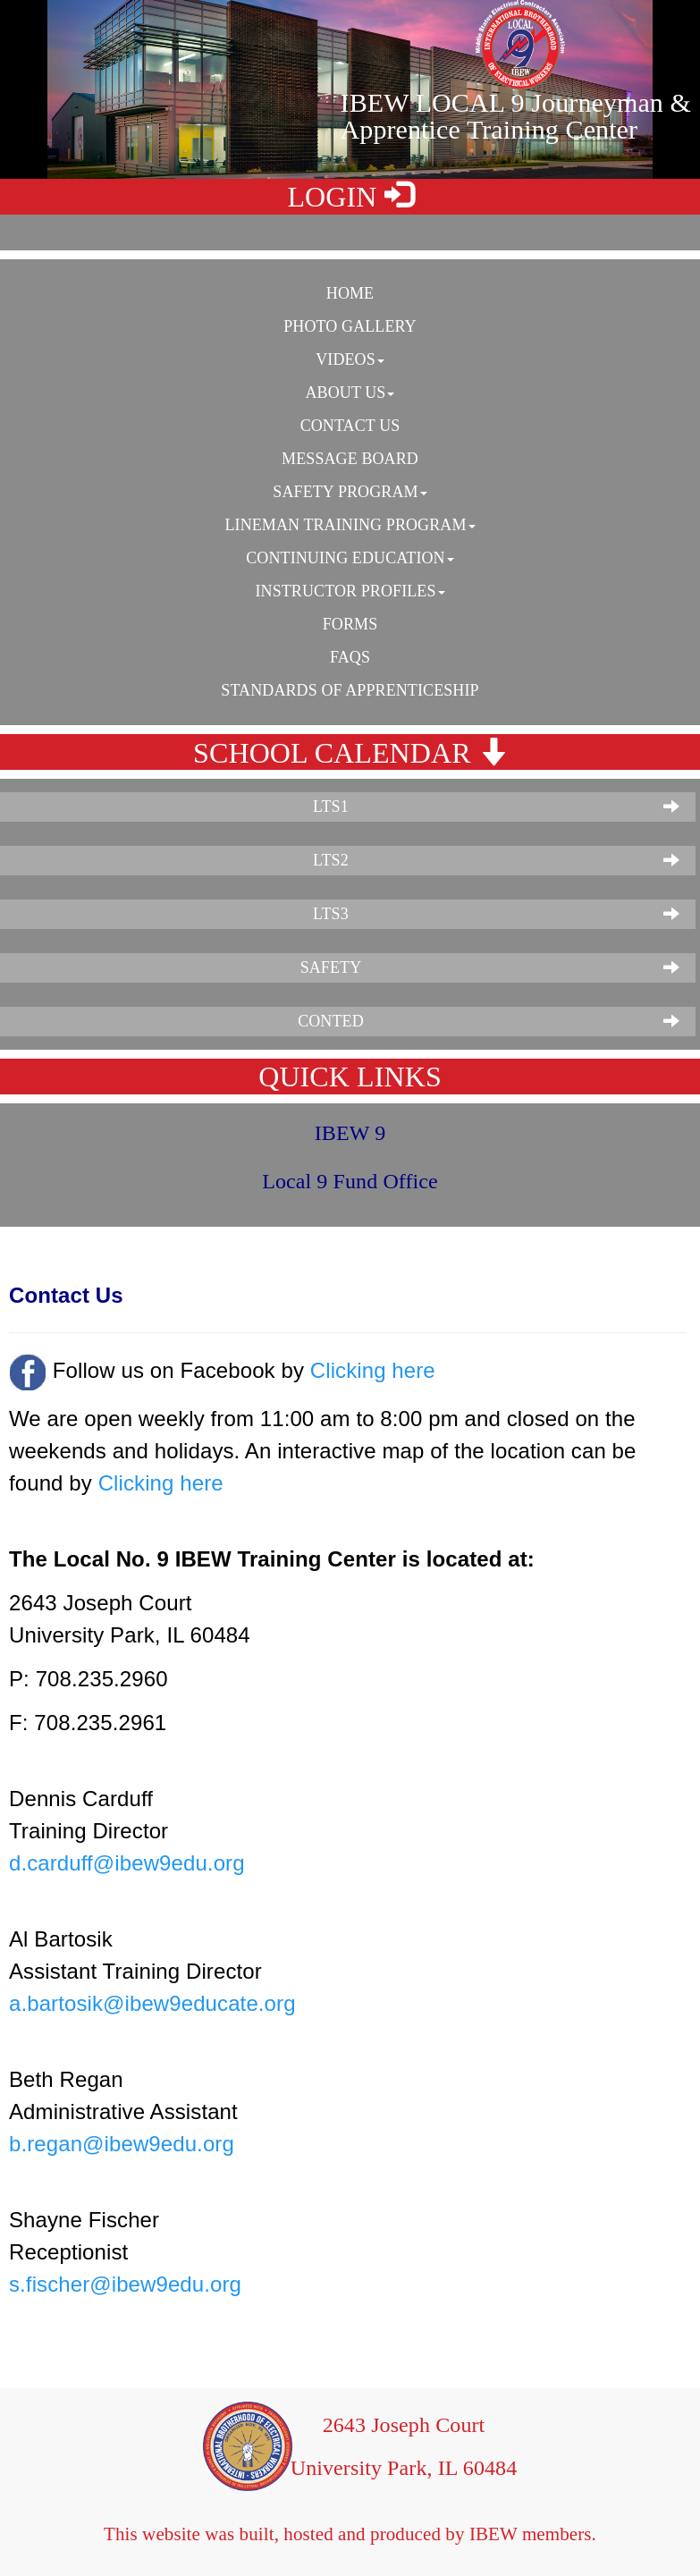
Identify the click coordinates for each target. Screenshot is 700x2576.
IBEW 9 (350, 1132)
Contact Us (350, 426)
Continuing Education (349, 558)
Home (350, 293)
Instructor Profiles (349, 591)
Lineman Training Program (349, 525)
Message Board (350, 459)
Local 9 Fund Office (350, 1181)
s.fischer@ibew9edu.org (125, 2284)
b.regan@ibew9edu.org (121, 2144)
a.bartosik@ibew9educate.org (152, 2003)
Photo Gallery (349, 326)
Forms (350, 624)
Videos (350, 359)
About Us (350, 392)
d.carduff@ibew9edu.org (127, 1863)
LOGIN (349, 196)
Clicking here (372, 1370)
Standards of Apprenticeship (349, 690)
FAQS (350, 657)
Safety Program (349, 492)
